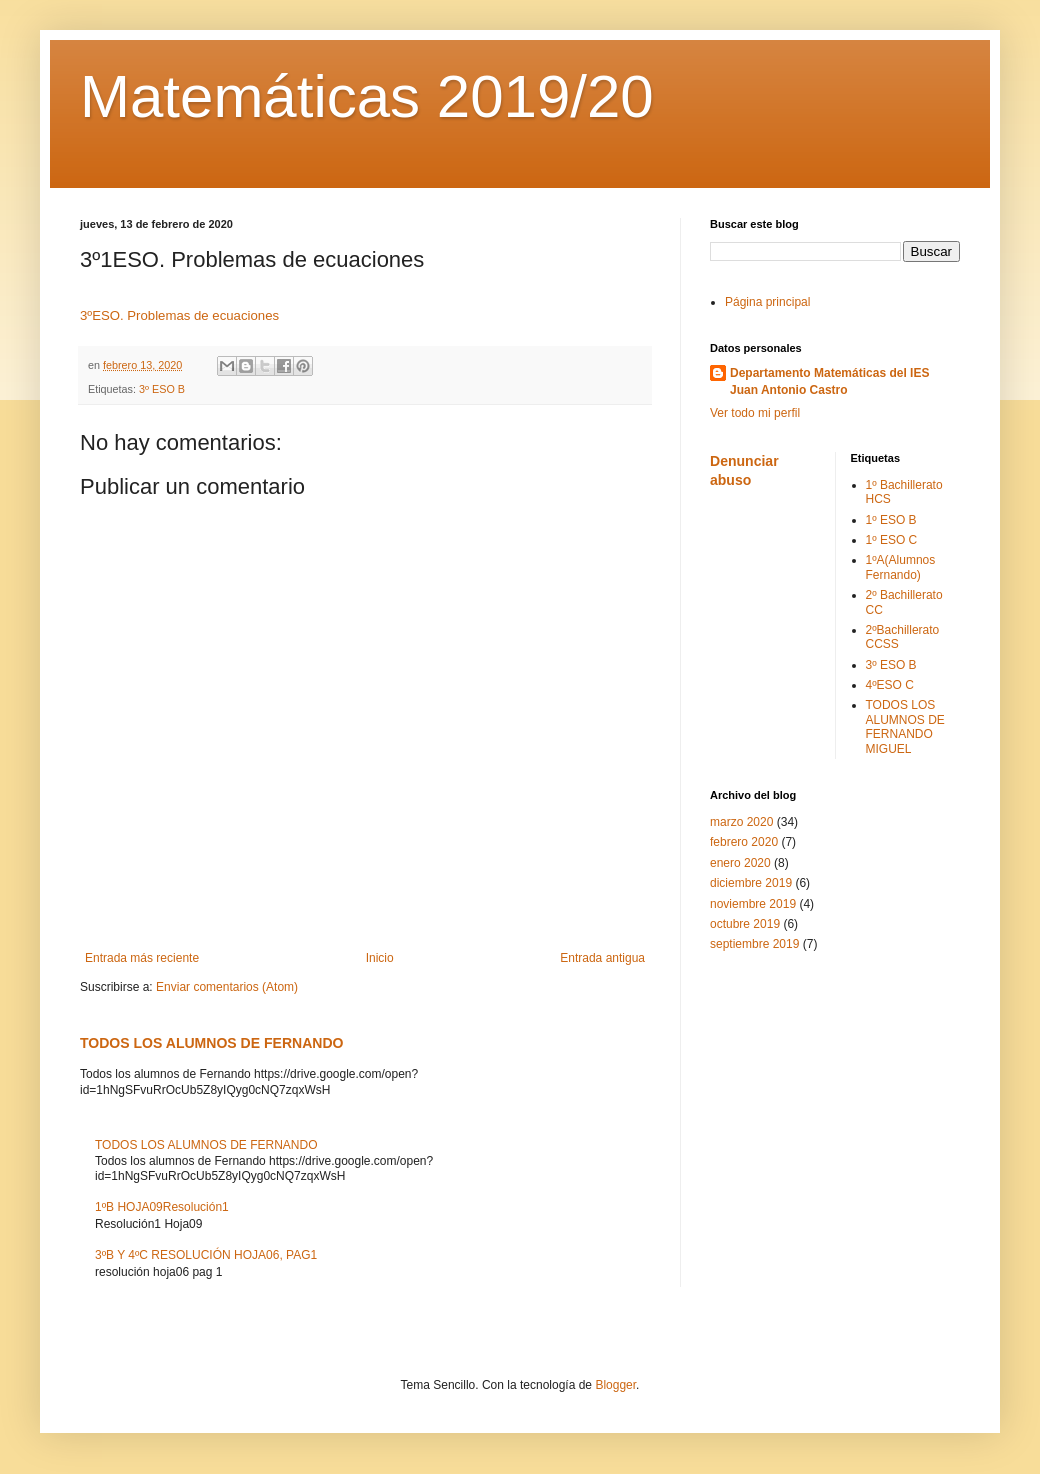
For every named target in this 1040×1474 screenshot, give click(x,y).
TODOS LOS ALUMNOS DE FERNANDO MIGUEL (905, 726)
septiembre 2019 (754, 944)
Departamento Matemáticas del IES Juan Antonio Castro (829, 381)
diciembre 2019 (751, 883)
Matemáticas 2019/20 (367, 96)
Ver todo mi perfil (755, 413)
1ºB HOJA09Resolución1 (162, 1207)
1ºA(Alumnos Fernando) (901, 567)
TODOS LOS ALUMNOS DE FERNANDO (211, 1043)
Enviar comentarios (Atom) (227, 987)
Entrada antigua (602, 958)
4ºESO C (890, 685)
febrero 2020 (744, 842)
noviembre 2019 (753, 904)
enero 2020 (740, 863)
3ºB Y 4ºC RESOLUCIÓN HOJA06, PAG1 (206, 1255)
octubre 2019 (745, 924)
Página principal (767, 302)
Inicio (380, 958)
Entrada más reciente (142, 958)
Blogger (615, 1385)
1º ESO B (891, 520)
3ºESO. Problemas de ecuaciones (179, 315)
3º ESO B (162, 389)
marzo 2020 (741, 822)
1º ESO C (892, 540)
